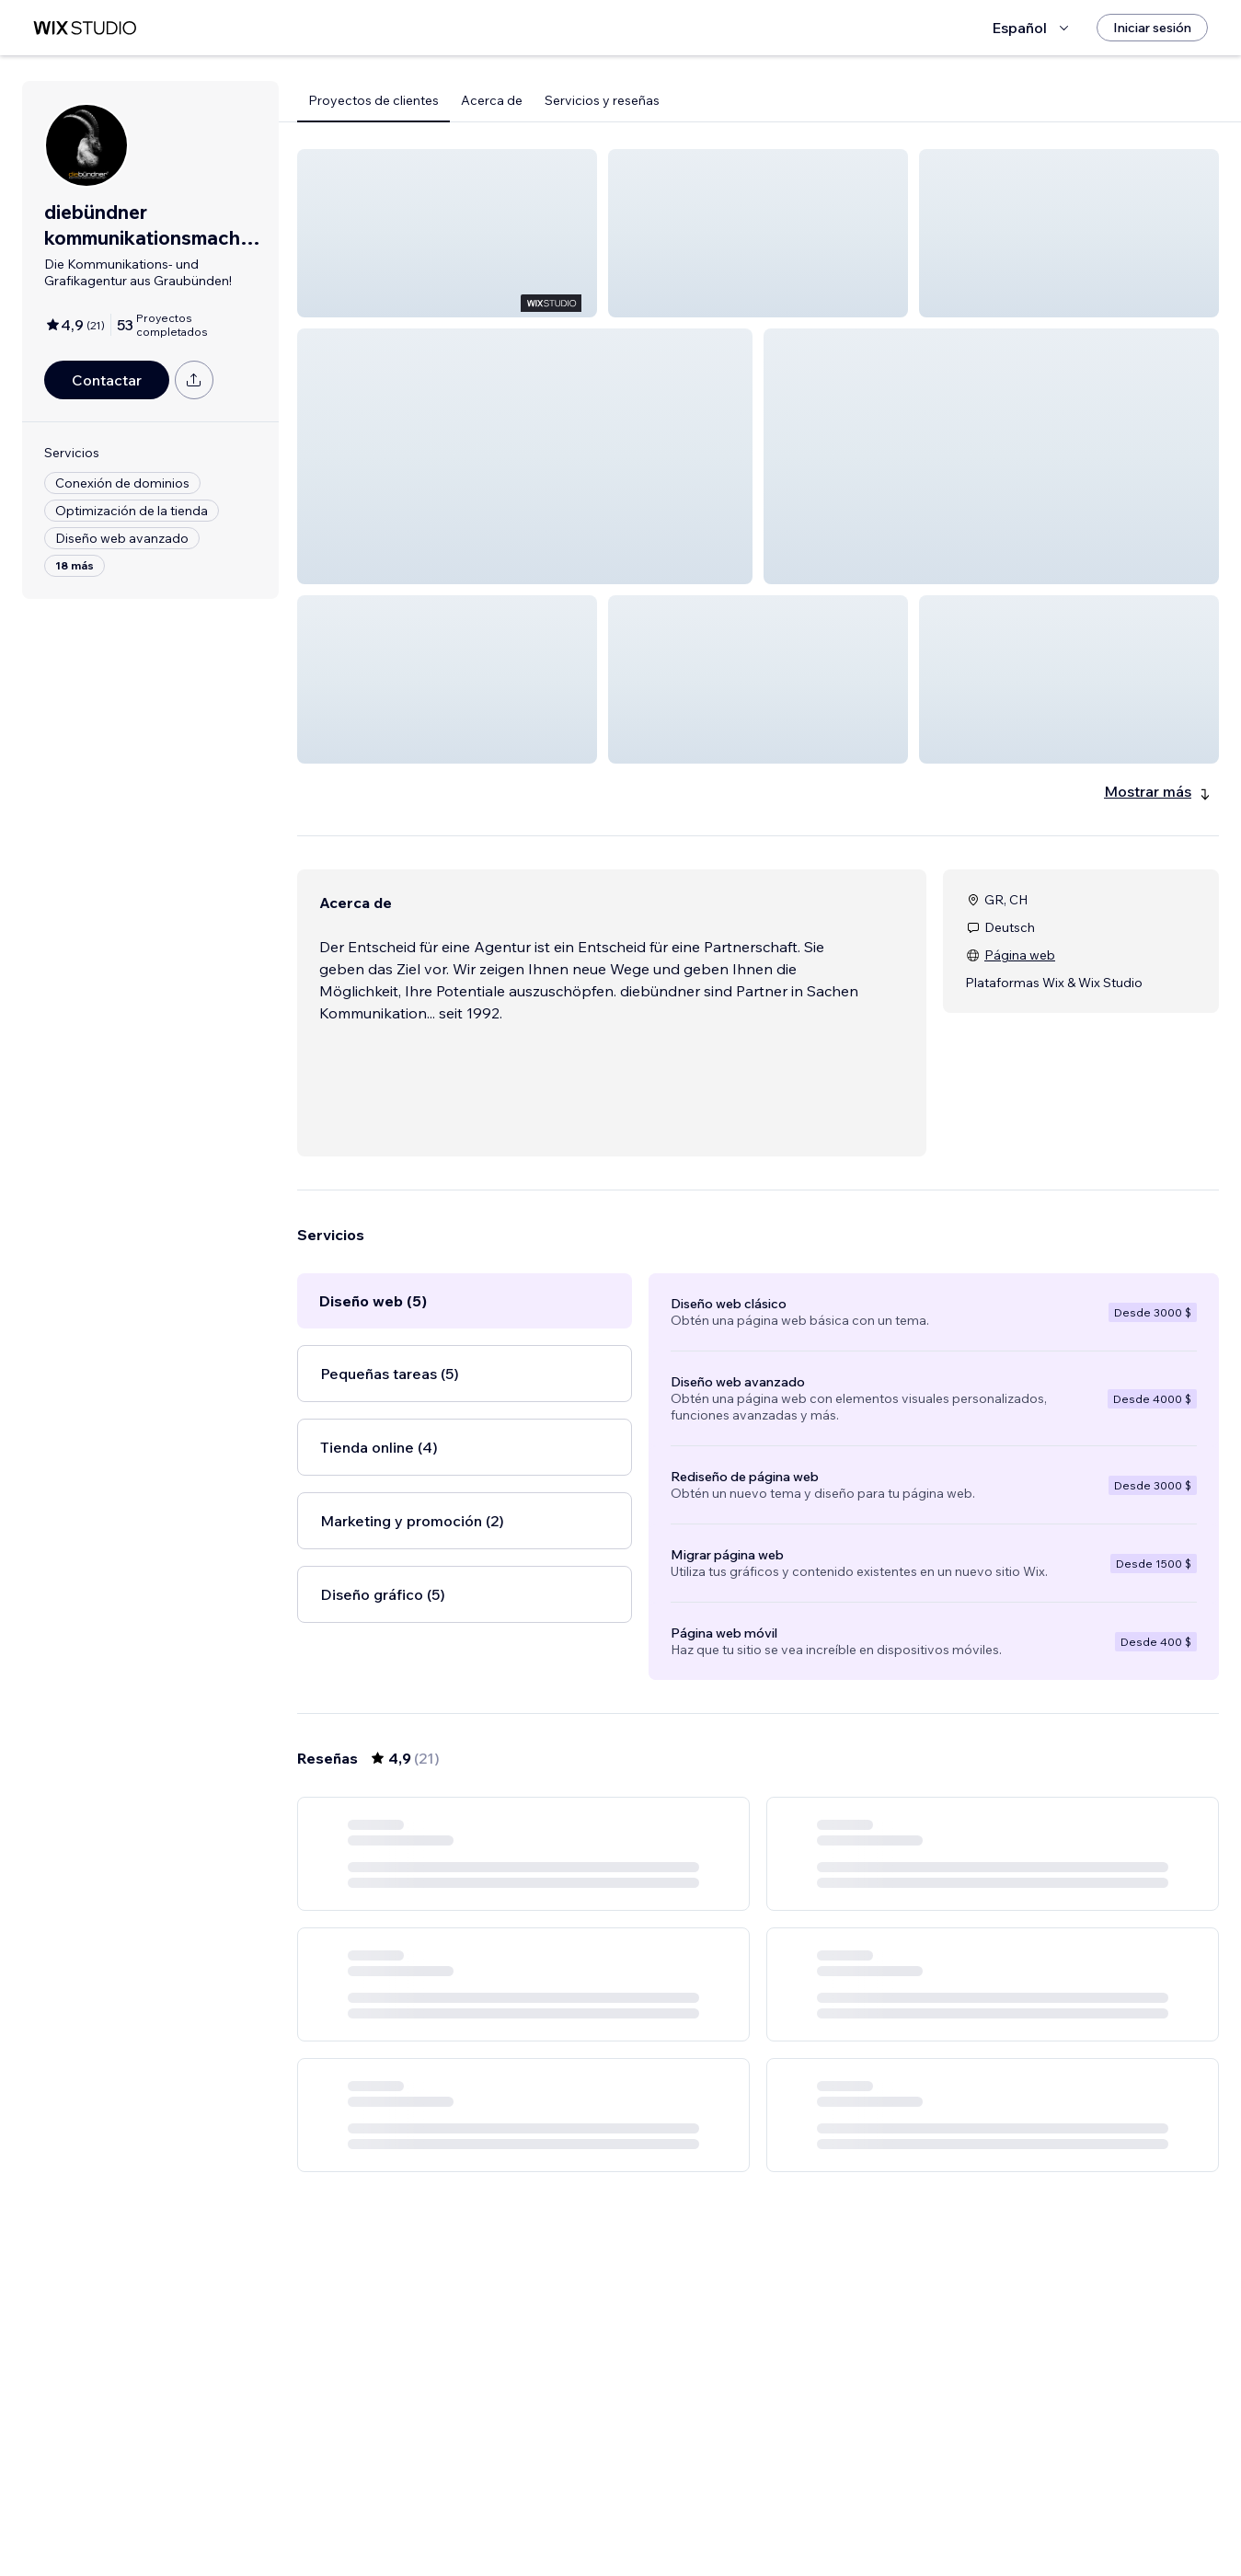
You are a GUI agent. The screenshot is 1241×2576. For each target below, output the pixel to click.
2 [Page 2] (741, 2509)
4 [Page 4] (808, 2509)
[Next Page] (841, 2509)
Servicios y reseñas (602, 100)
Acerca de (492, 100)
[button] (447, 233)
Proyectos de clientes (373, 100)
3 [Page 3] (774, 2509)
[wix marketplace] (84, 28)
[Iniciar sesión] (1152, 27)
